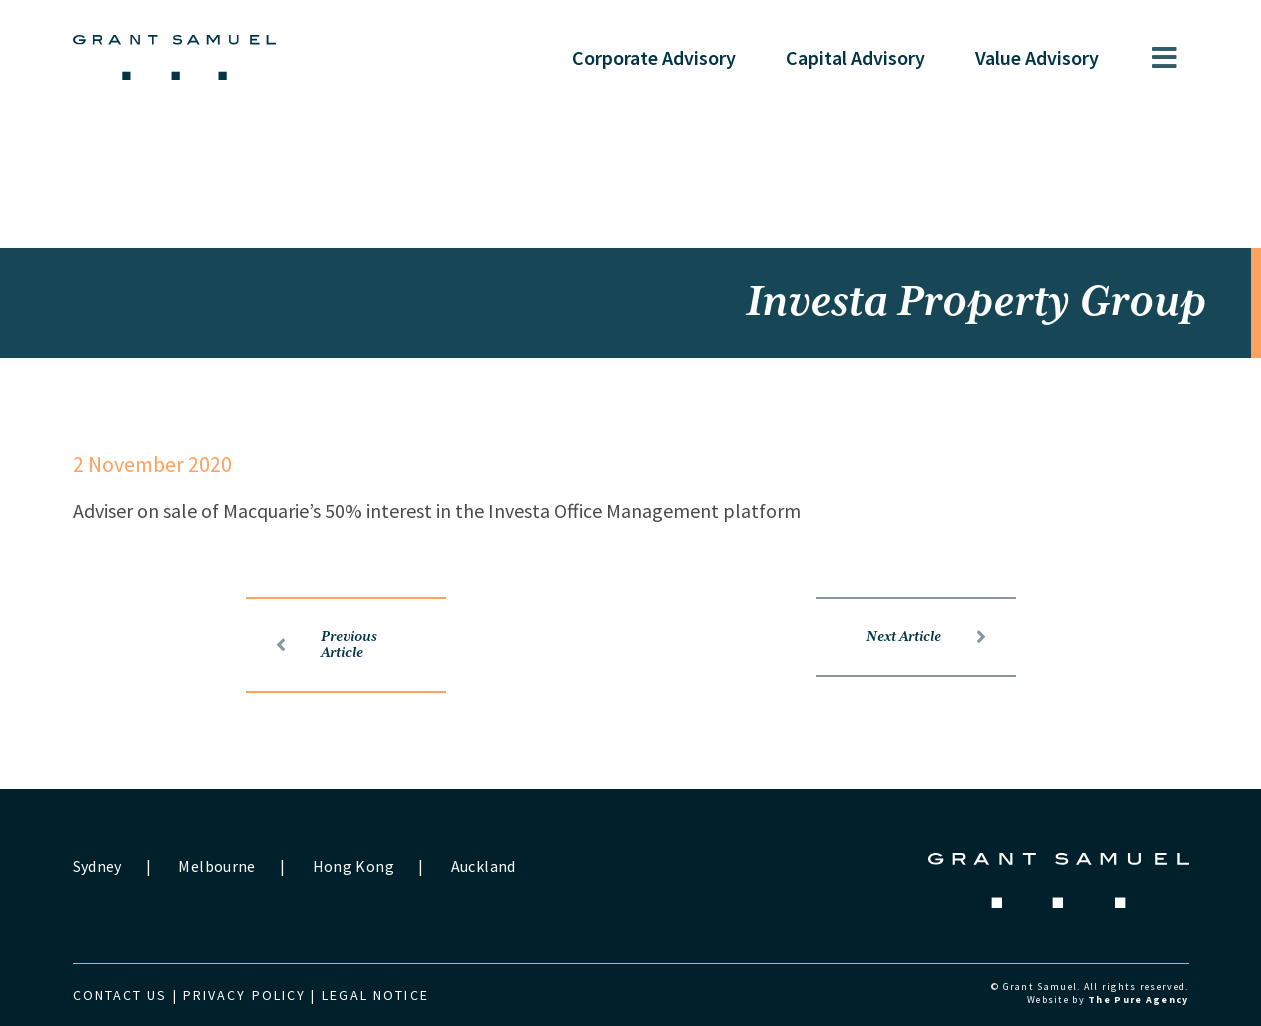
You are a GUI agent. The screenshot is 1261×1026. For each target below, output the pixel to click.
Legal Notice (375, 995)
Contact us (120, 995)
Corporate (654, 57)
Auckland (483, 866)
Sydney (97, 866)
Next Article (926, 637)
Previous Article (326, 645)
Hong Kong (353, 866)
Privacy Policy (244, 995)
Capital (855, 57)
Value (1037, 57)
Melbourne (216, 866)
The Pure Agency (1138, 999)
